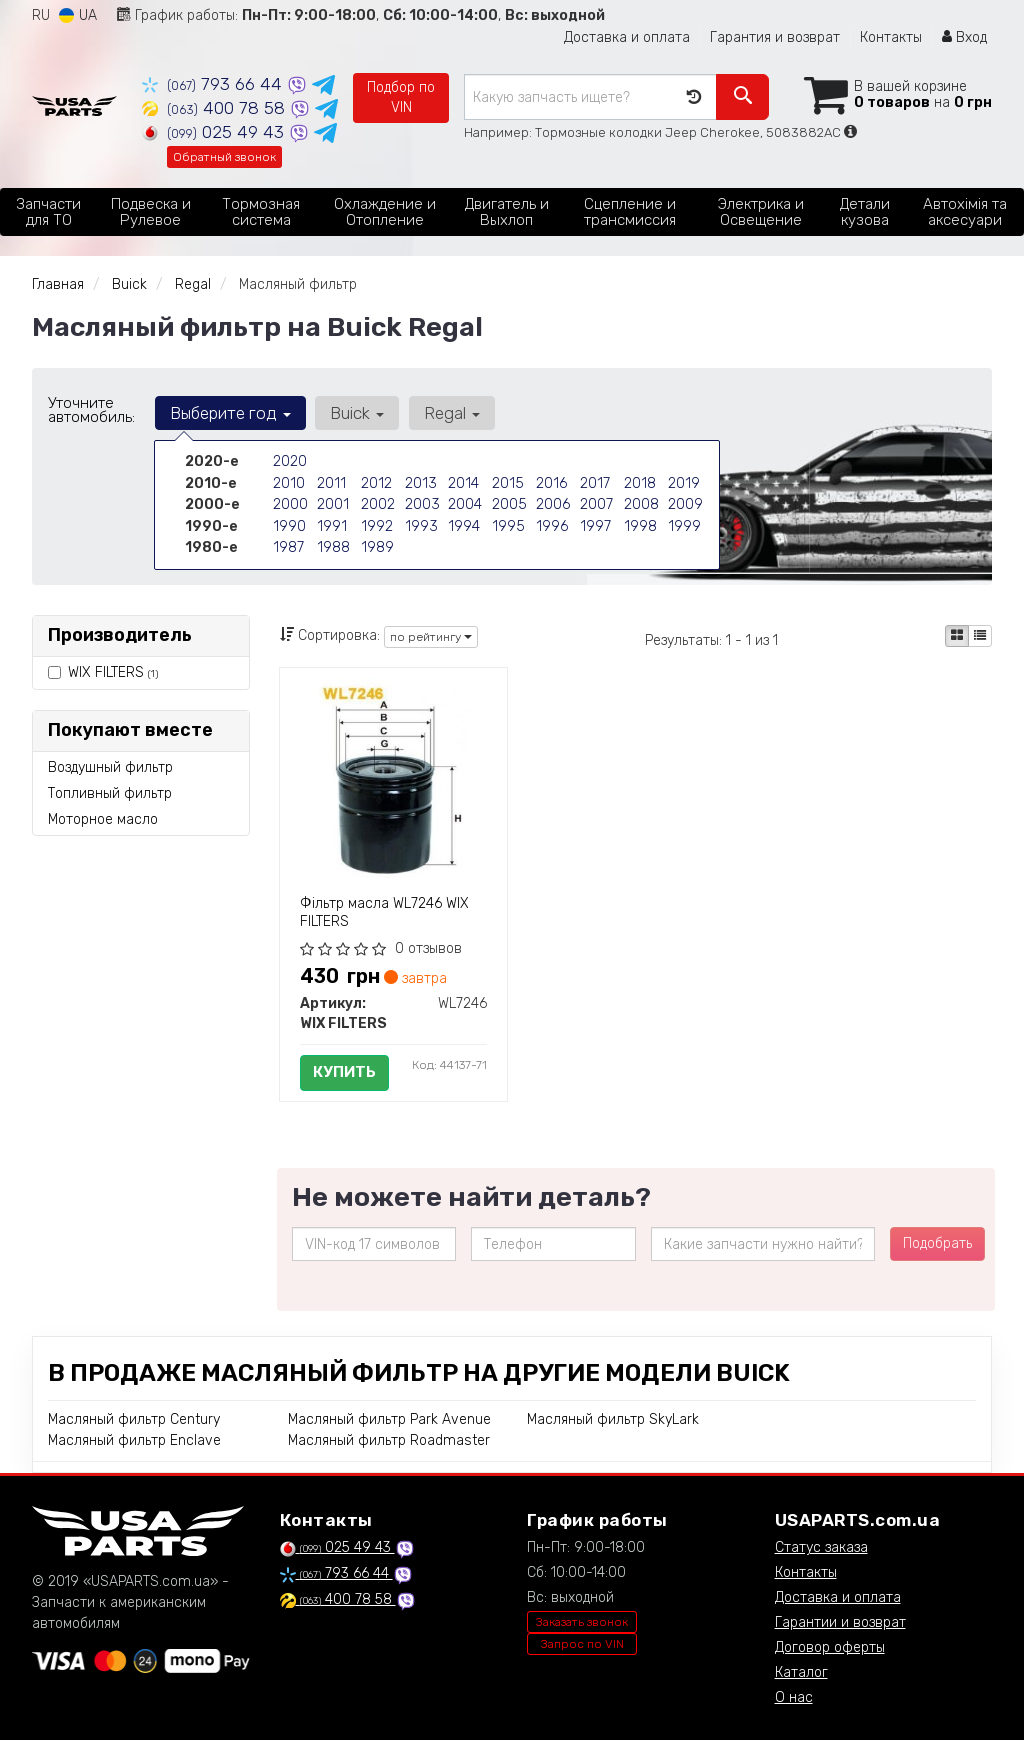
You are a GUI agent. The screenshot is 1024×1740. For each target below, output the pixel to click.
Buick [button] (355, 413)
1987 (288, 545)
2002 (378, 503)
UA (78, 15)
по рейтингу (431, 637)
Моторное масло (103, 819)
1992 (376, 524)
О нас (794, 1697)
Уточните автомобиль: (91, 410)
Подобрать (937, 1243)
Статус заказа (821, 1547)
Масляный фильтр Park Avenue (389, 1419)
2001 (332, 503)
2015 (507, 482)
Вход (964, 37)
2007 (596, 503)
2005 (509, 503)
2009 (685, 503)
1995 (507, 524)
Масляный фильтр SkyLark (613, 1419)
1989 (377, 545)
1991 (331, 524)
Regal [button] (448, 413)
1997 (595, 524)
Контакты (891, 37)
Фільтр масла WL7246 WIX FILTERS (384, 912)
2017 (594, 482)
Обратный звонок (224, 157)
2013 (420, 482)
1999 (684, 524)
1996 (551, 524)
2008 (641, 503)
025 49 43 (215, 132)
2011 (330, 482)
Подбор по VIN (401, 97)
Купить (344, 1072)
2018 (639, 482)
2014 (463, 482)
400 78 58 (216, 108)
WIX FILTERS (113, 672)
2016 (551, 482)
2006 (553, 503)
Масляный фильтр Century (134, 1419)
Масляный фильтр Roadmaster (389, 1440)
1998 (640, 524)
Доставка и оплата (627, 37)
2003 (422, 503)
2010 (288, 482)
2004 (465, 503)
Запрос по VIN (582, 1644)
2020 (290, 461)
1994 (463, 524)
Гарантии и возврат (840, 1622)
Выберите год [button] (229, 413)
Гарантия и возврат (775, 37)
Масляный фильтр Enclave (134, 1440)
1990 (289, 524)
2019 (683, 482)
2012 (376, 482)
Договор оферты (830, 1647)
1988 (333, 545)
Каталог (801, 1672)
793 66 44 (214, 84)
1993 (420, 524)
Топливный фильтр (110, 793)
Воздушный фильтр (110, 767)
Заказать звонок (582, 1622)
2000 (290, 503)
